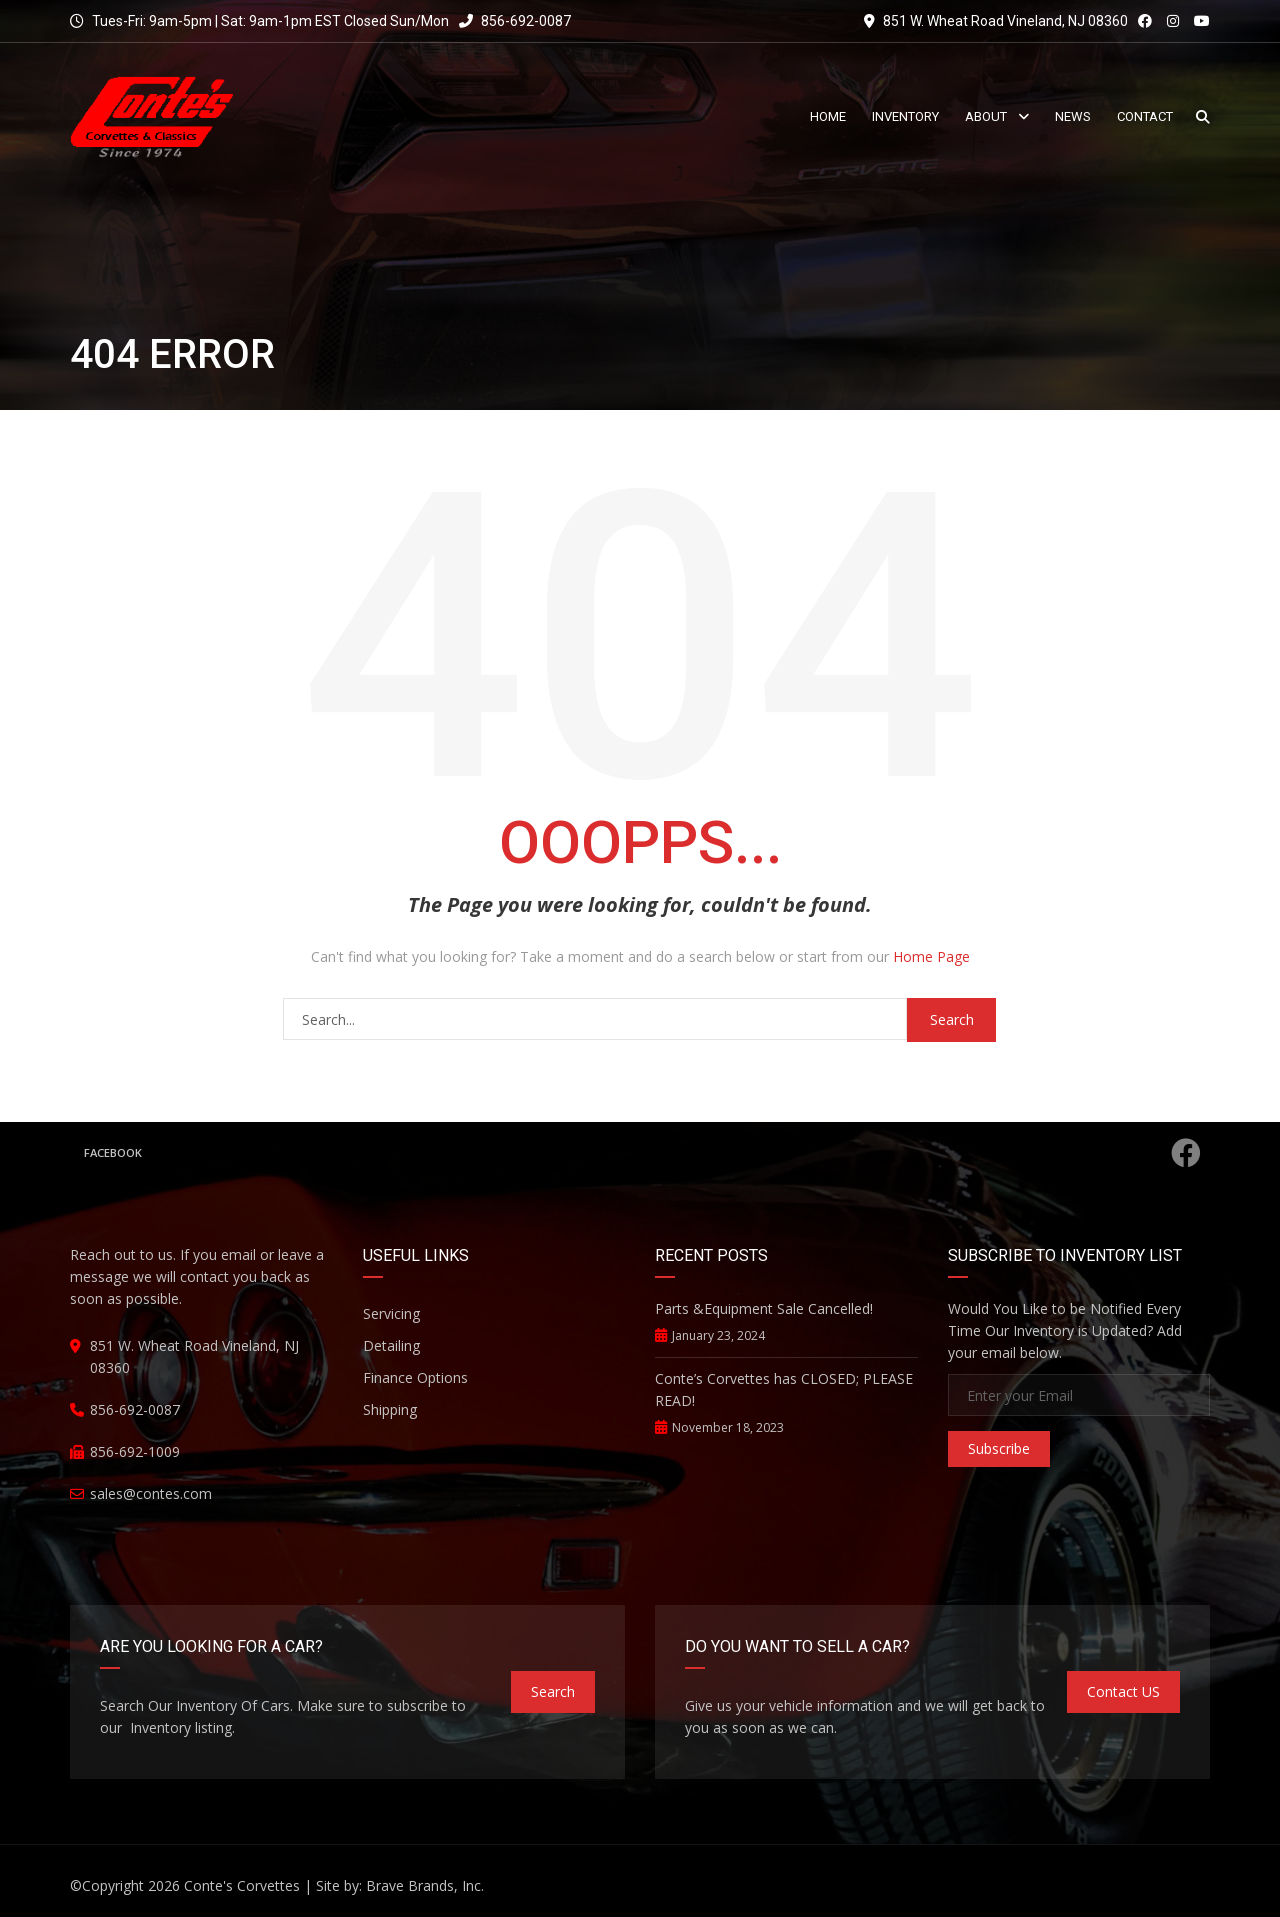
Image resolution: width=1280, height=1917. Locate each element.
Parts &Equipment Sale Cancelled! (764, 1308)
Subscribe (999, 1448)
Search (553, 1691)
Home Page (931, 956)
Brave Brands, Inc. (425, 1885)
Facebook (642, 1153)
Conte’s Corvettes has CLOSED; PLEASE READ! (784, 1389)
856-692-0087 (515, 21)
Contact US (1123, 1691)
